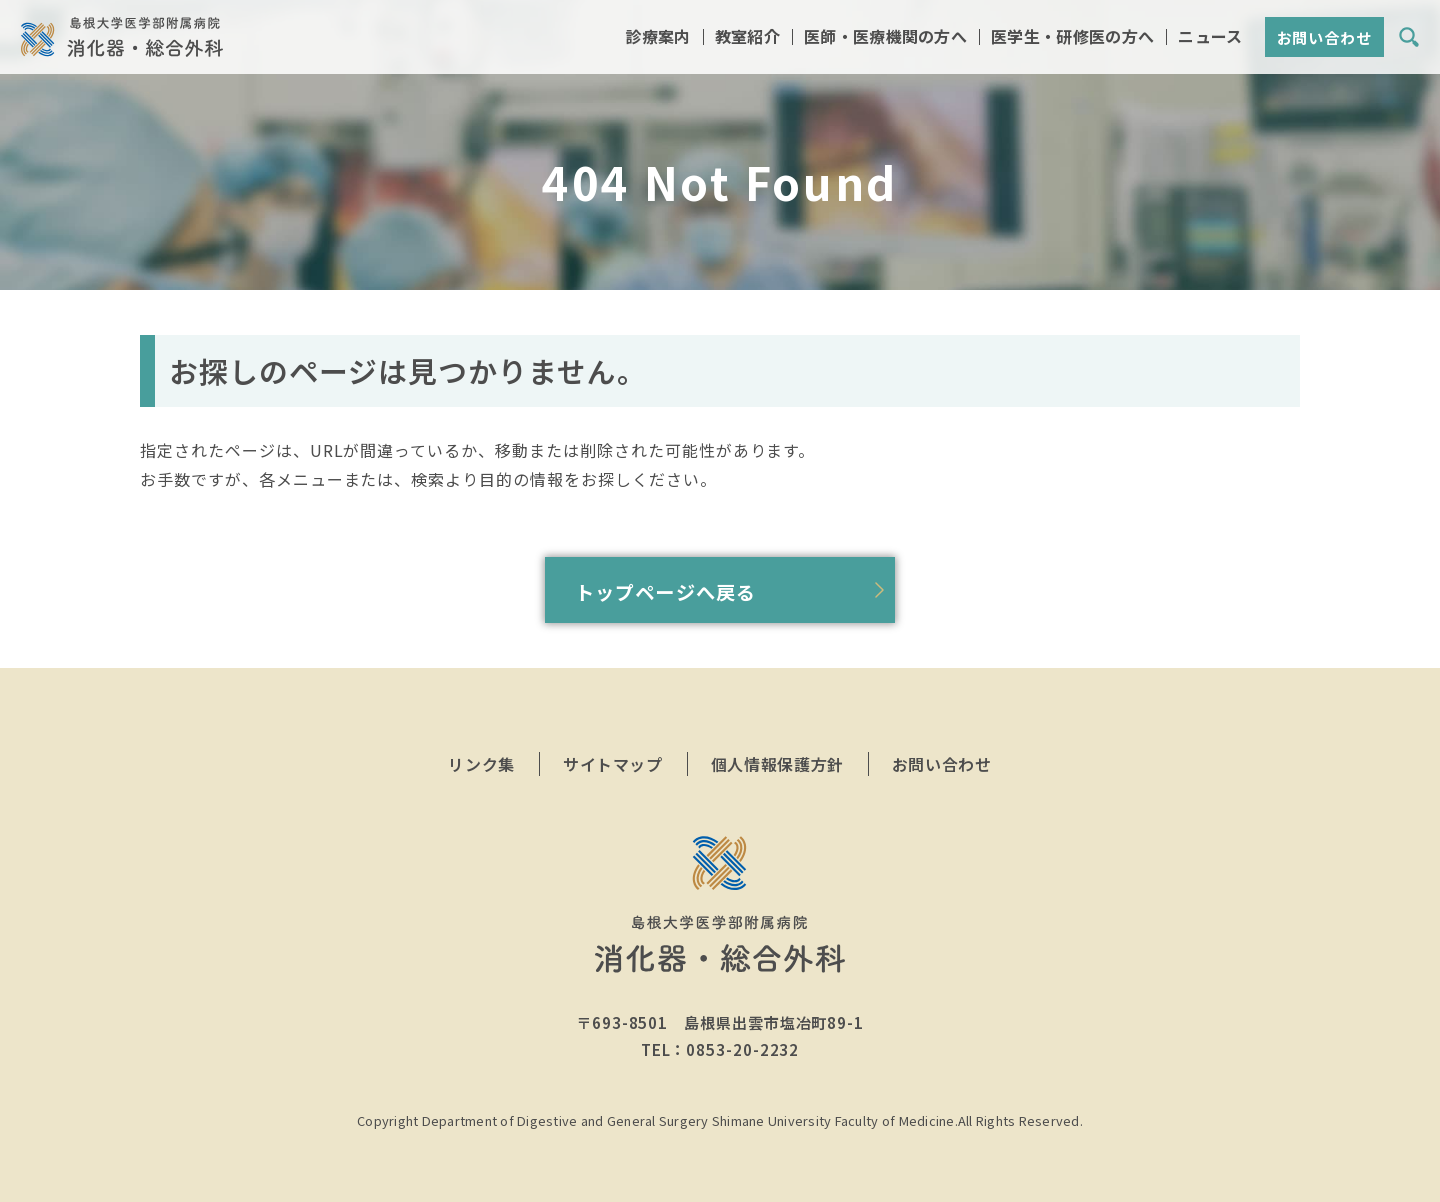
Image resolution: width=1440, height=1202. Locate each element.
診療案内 (657, 38)
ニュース (1210, 38)
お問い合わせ (1324, 39)
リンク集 (481, 764)
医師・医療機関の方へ (885, 38)
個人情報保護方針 (777, 764)
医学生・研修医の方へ (1072, 38)
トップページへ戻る (665, 592)
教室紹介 (747, 38)
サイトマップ (613, 764)
